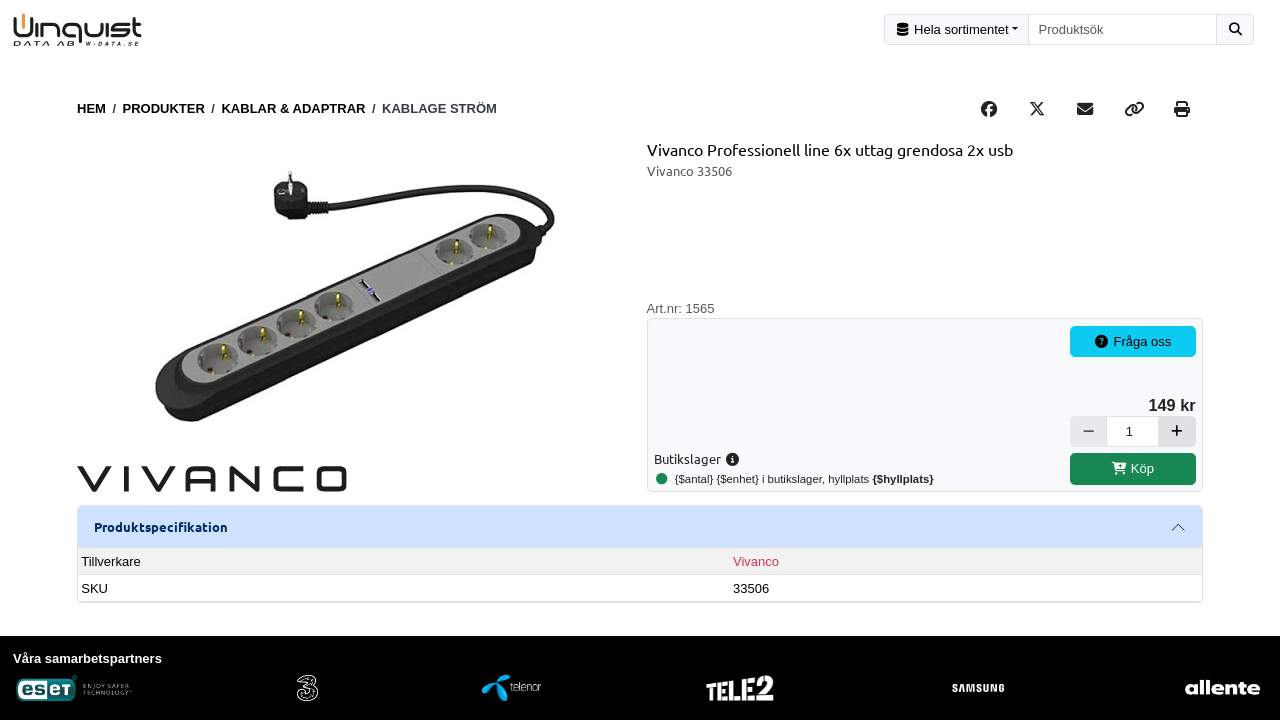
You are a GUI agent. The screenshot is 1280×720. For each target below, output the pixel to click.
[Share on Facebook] (989, 109)
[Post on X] (1037, 109)
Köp (1132, 468)
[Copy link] (1134, 109)
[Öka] (1177, 431)
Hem (91, 108)
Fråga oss (1133, 341)
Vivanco (756, 561)
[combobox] (1123, 29)
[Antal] (1132, 431)
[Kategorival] (956, 29)
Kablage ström (439, 108)
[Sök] (1235, 29)
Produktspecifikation (161, 526)
